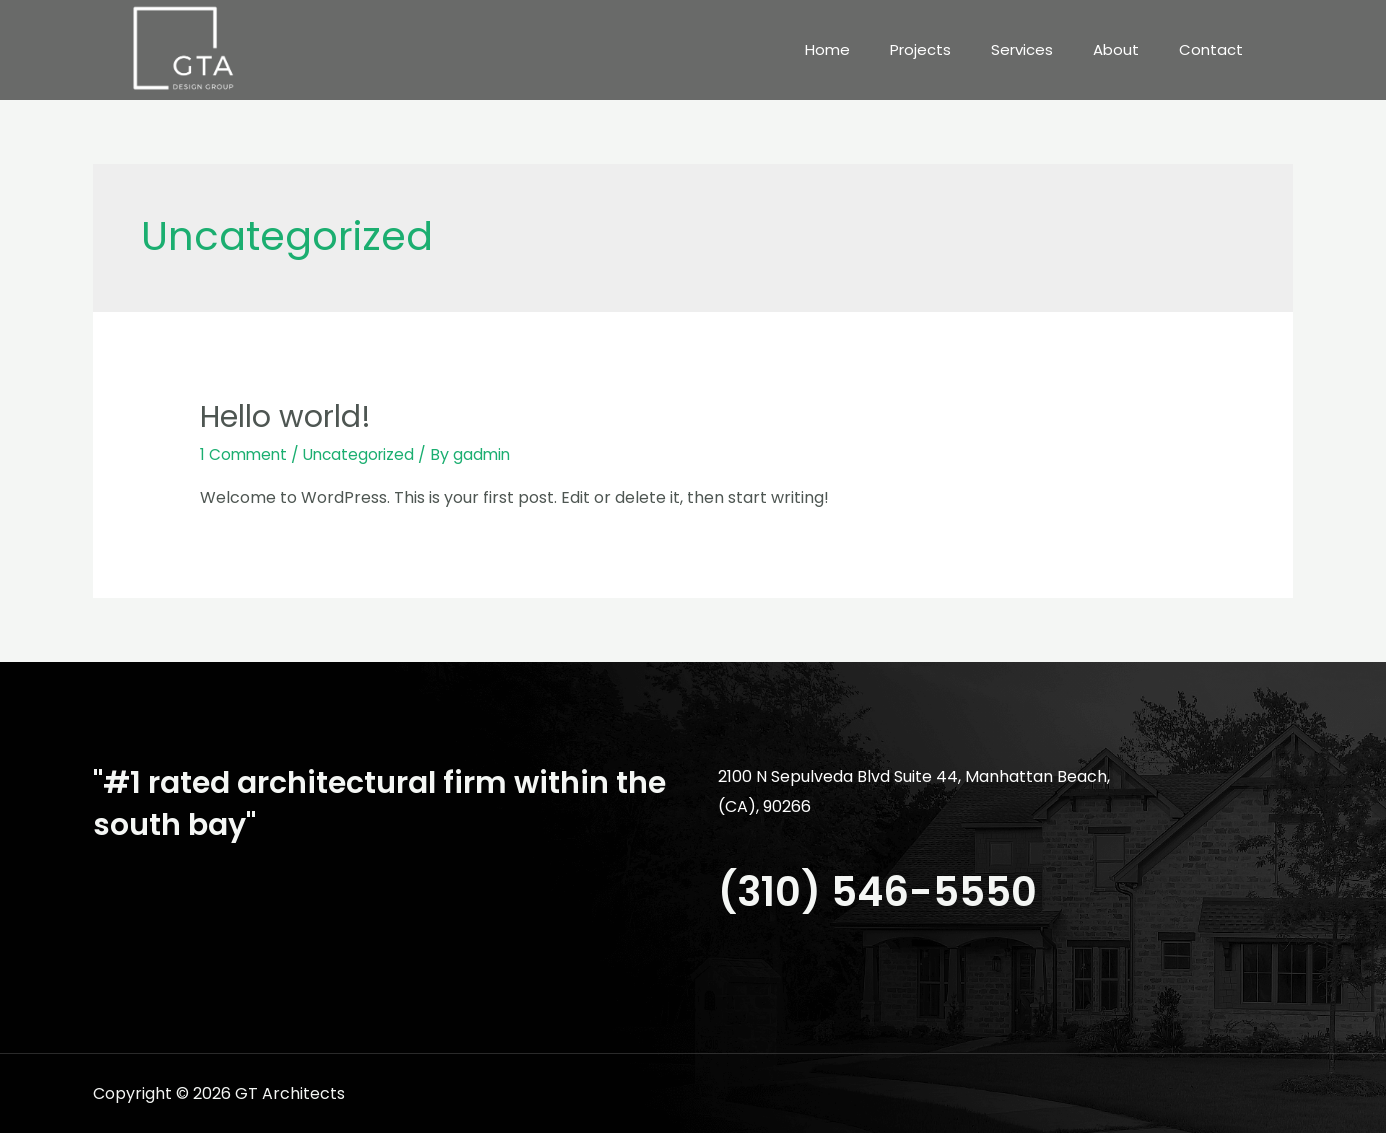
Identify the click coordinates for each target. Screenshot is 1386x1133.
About (1116, 49)
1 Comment (245, 454)
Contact (1211, 49)
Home (827, 49)
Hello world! (285, 417)
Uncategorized (364, 454)
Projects (920, 49)
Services (1022, 49)
